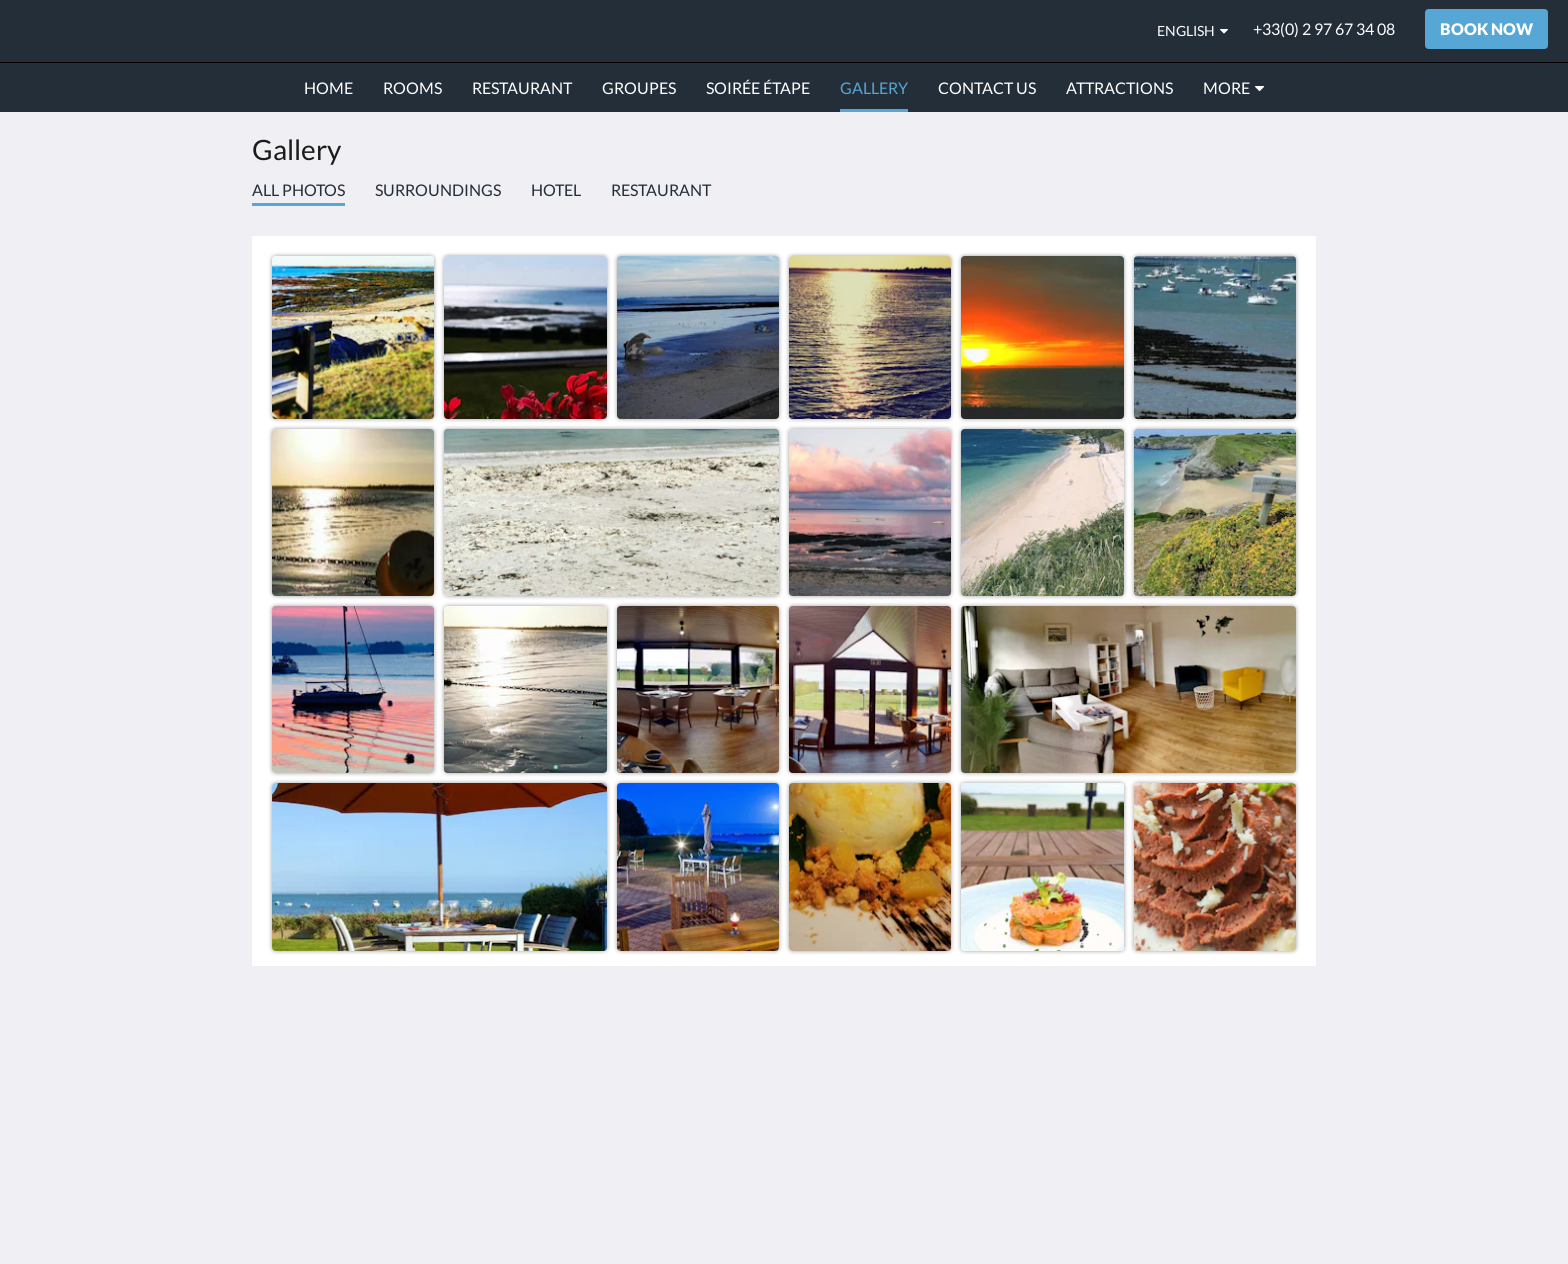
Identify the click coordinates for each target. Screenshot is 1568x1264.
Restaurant (661, 189)
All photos (298, 189)
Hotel (556, 189)
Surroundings (438, 189)
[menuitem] (328, 88)
